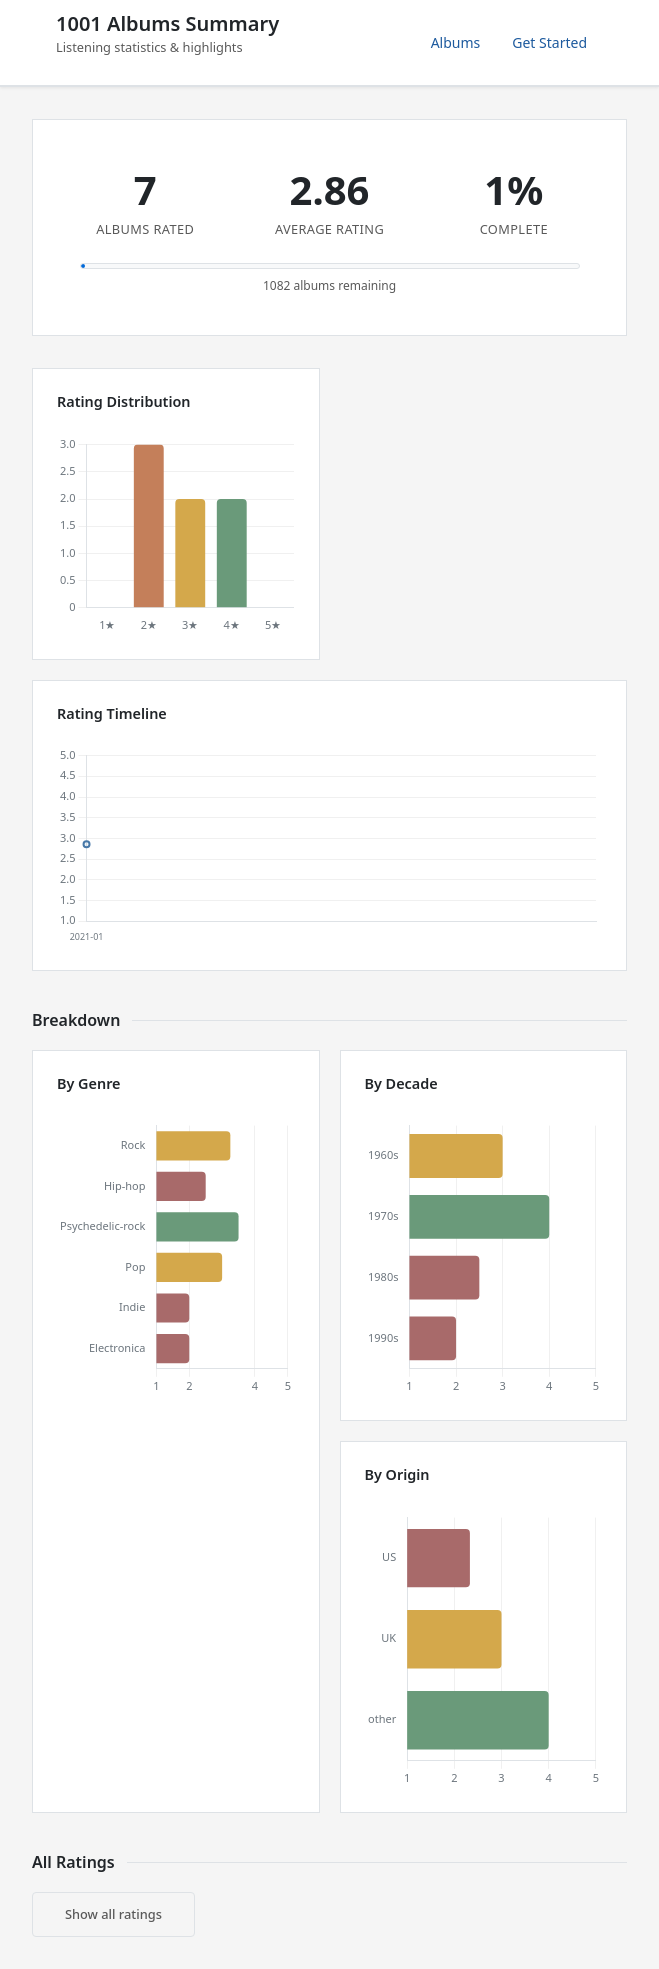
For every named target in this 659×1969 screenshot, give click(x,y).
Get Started (549, 42)
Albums (456, 42)
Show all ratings (113, 1914)
